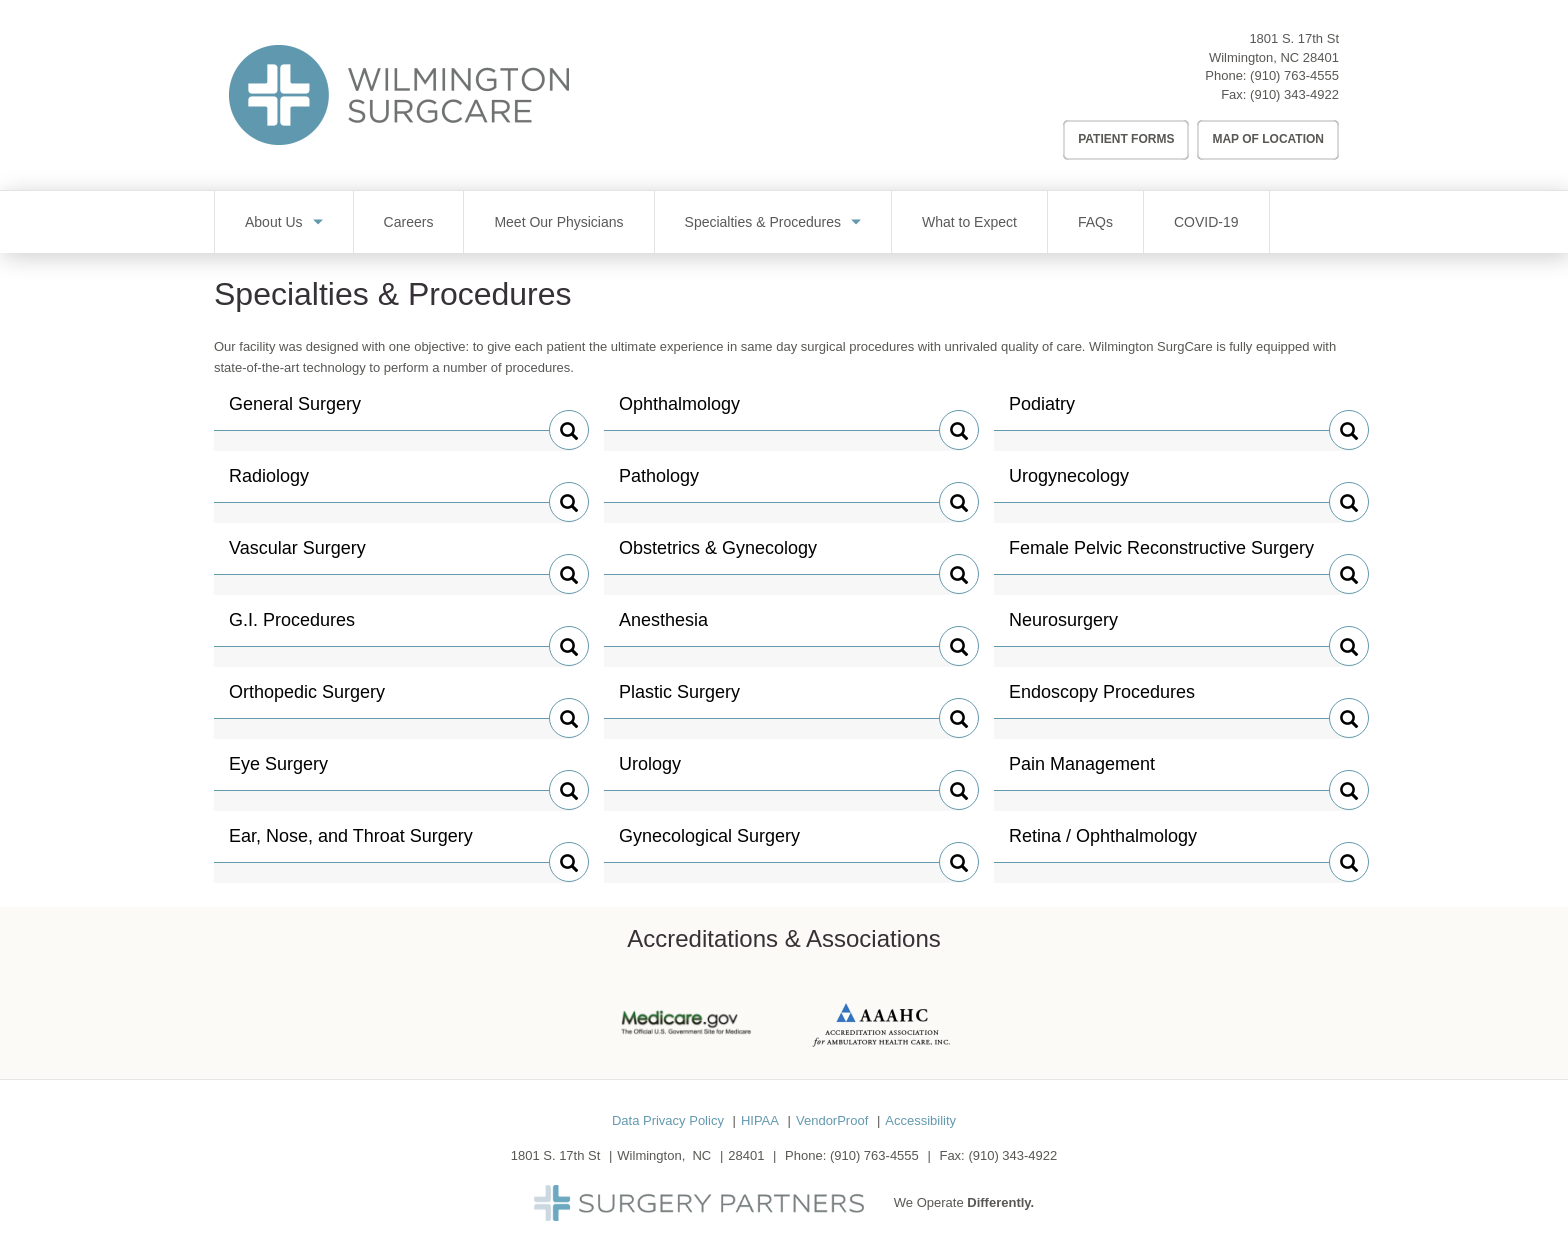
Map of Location (1268, 139)
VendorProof (832, 1120)
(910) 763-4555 (1294, 75)
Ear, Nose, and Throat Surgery (351, 844)
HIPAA (760, 1120)
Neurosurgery (1063, 628)
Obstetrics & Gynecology (718, 556)
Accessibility (920, 1120)
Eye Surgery (278, 772)
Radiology (271, 484)
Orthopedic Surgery (307, 700)
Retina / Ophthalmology (1103, 844)
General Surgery (295, 412)
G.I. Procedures (292, 628)
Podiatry (1051, 412)
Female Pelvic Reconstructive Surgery (1161, 556)
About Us (274, 222)
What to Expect (969, 222)
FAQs (1095, 222)
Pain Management (1082, 772)
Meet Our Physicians (558, 222)
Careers (409, 222)
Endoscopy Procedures (1102, 700)
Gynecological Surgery (709, 844)
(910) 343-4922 (1294, 94)
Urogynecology (1069, 484)
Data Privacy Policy (668, 1120)
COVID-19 (1206, 222)
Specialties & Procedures (763, 222)
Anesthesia (663, 628)
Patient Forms (1126, 139)
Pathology (661, 484)
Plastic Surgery (679, 700)
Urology (661, 772)
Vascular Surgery (297, 556)
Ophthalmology (679, 412)
